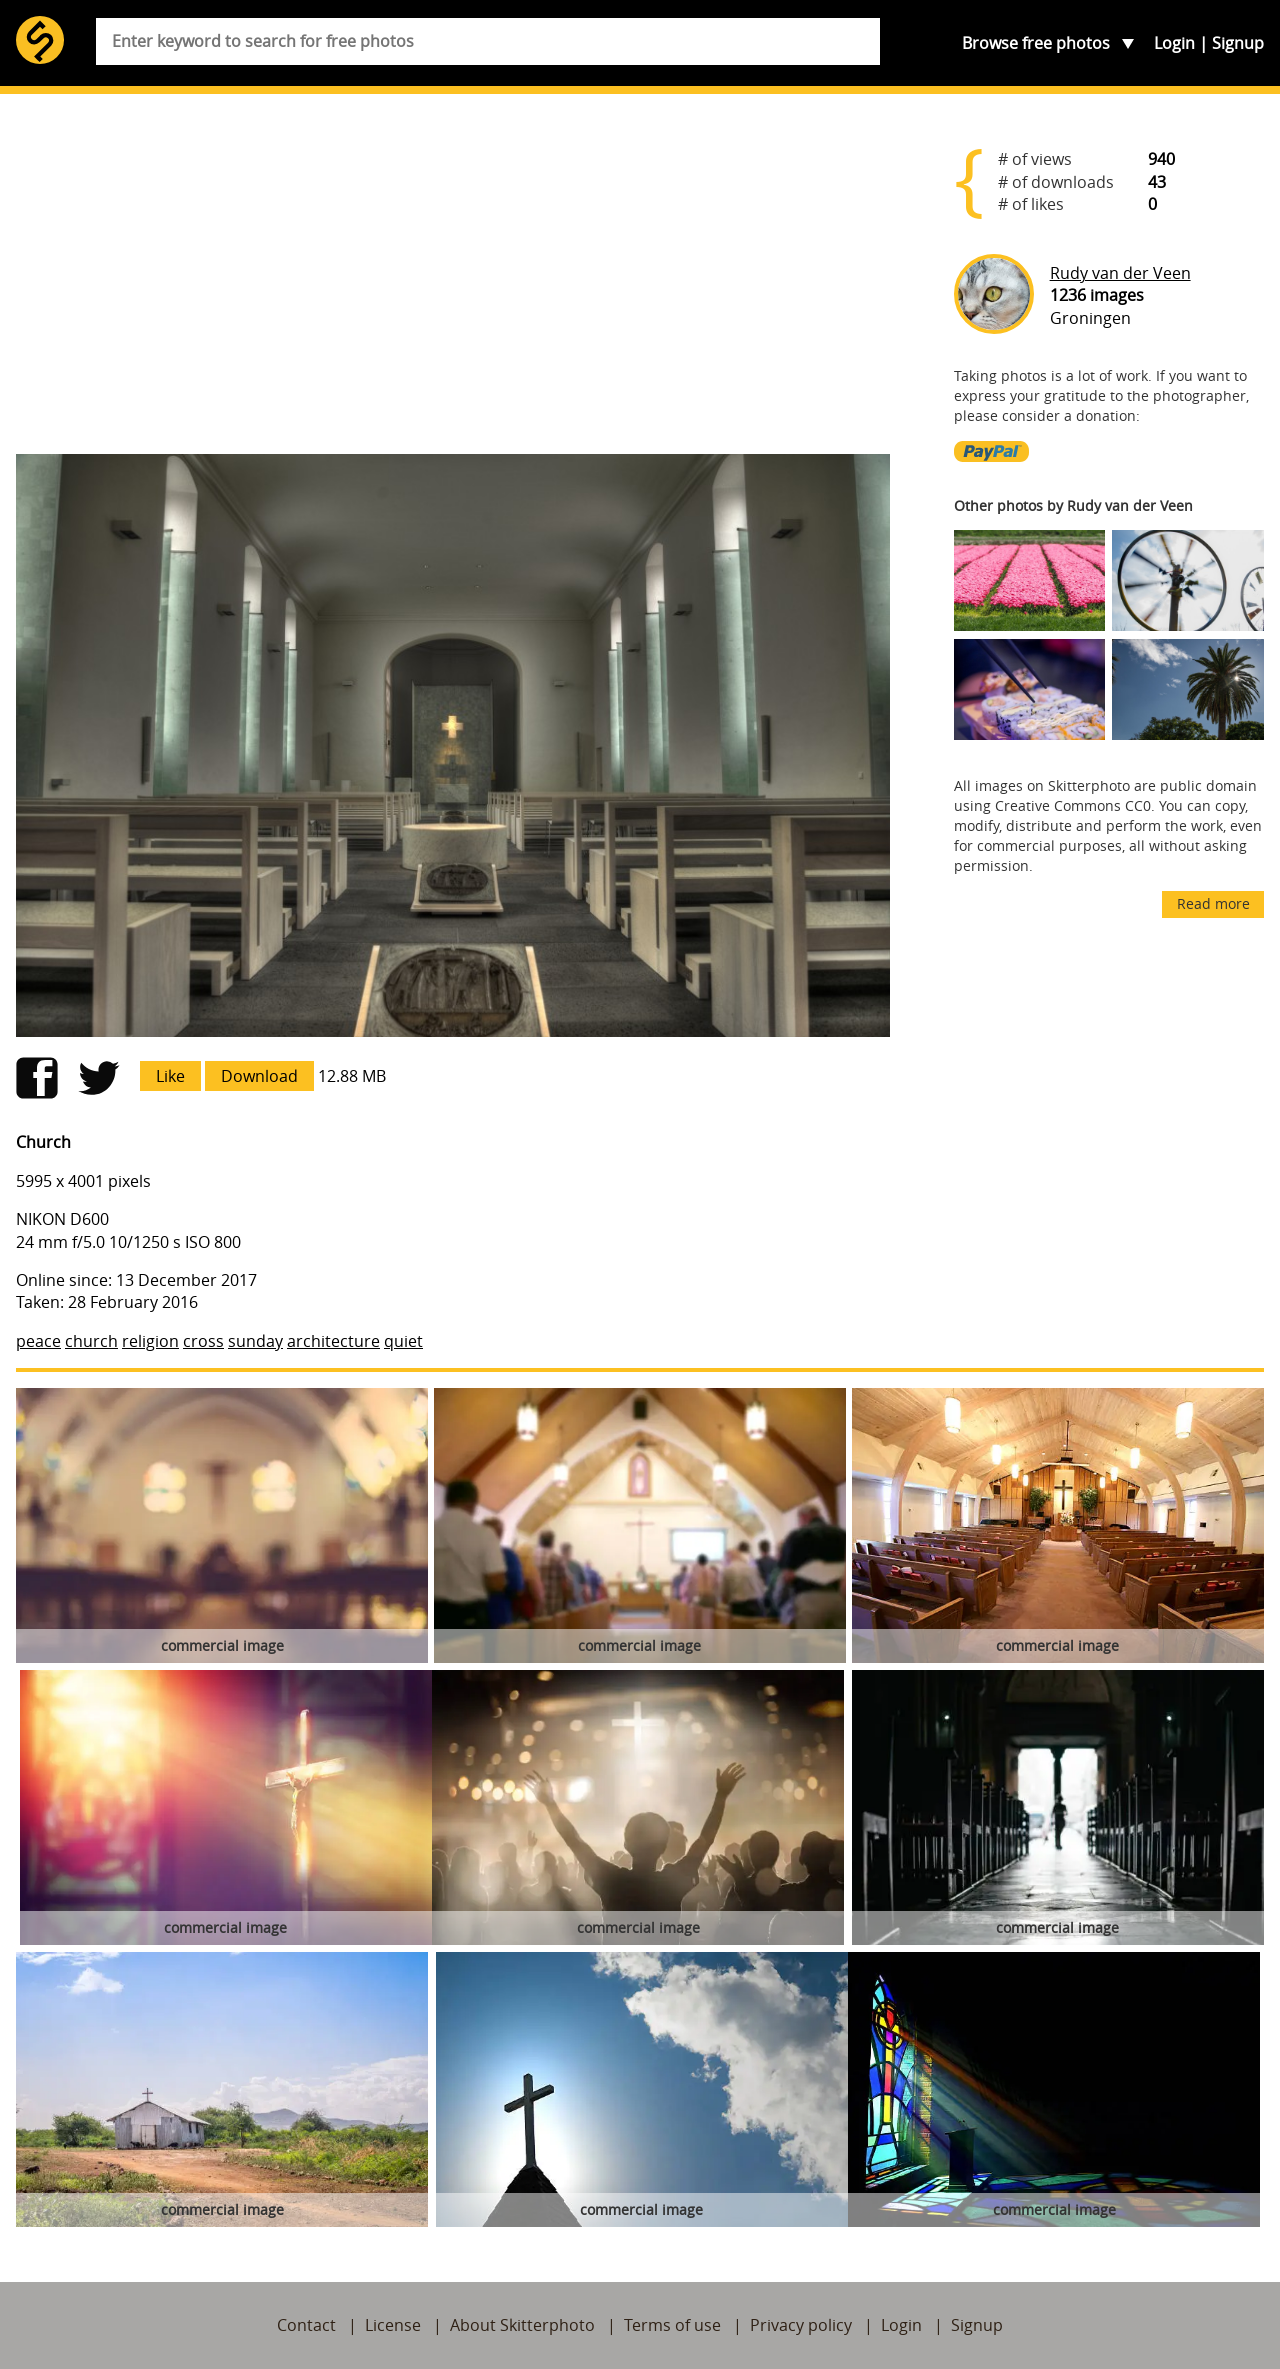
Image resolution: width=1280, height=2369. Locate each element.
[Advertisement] (453, 282)
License (393, 2325)
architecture (333, 1341)
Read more (1213, 903)
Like (170, 1076)
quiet (403, 1341)
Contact (306, 2325)
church (91, 1341)
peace (38, 1341)
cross (203, 1341)
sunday (255, 1341)
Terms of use (672, 2325)
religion (150, 1341)
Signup (1238, 43)
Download (259, 1076)
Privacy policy (801, 2325)
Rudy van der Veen (1120, 273)
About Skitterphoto (522, 2325)
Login (1174, 43)
